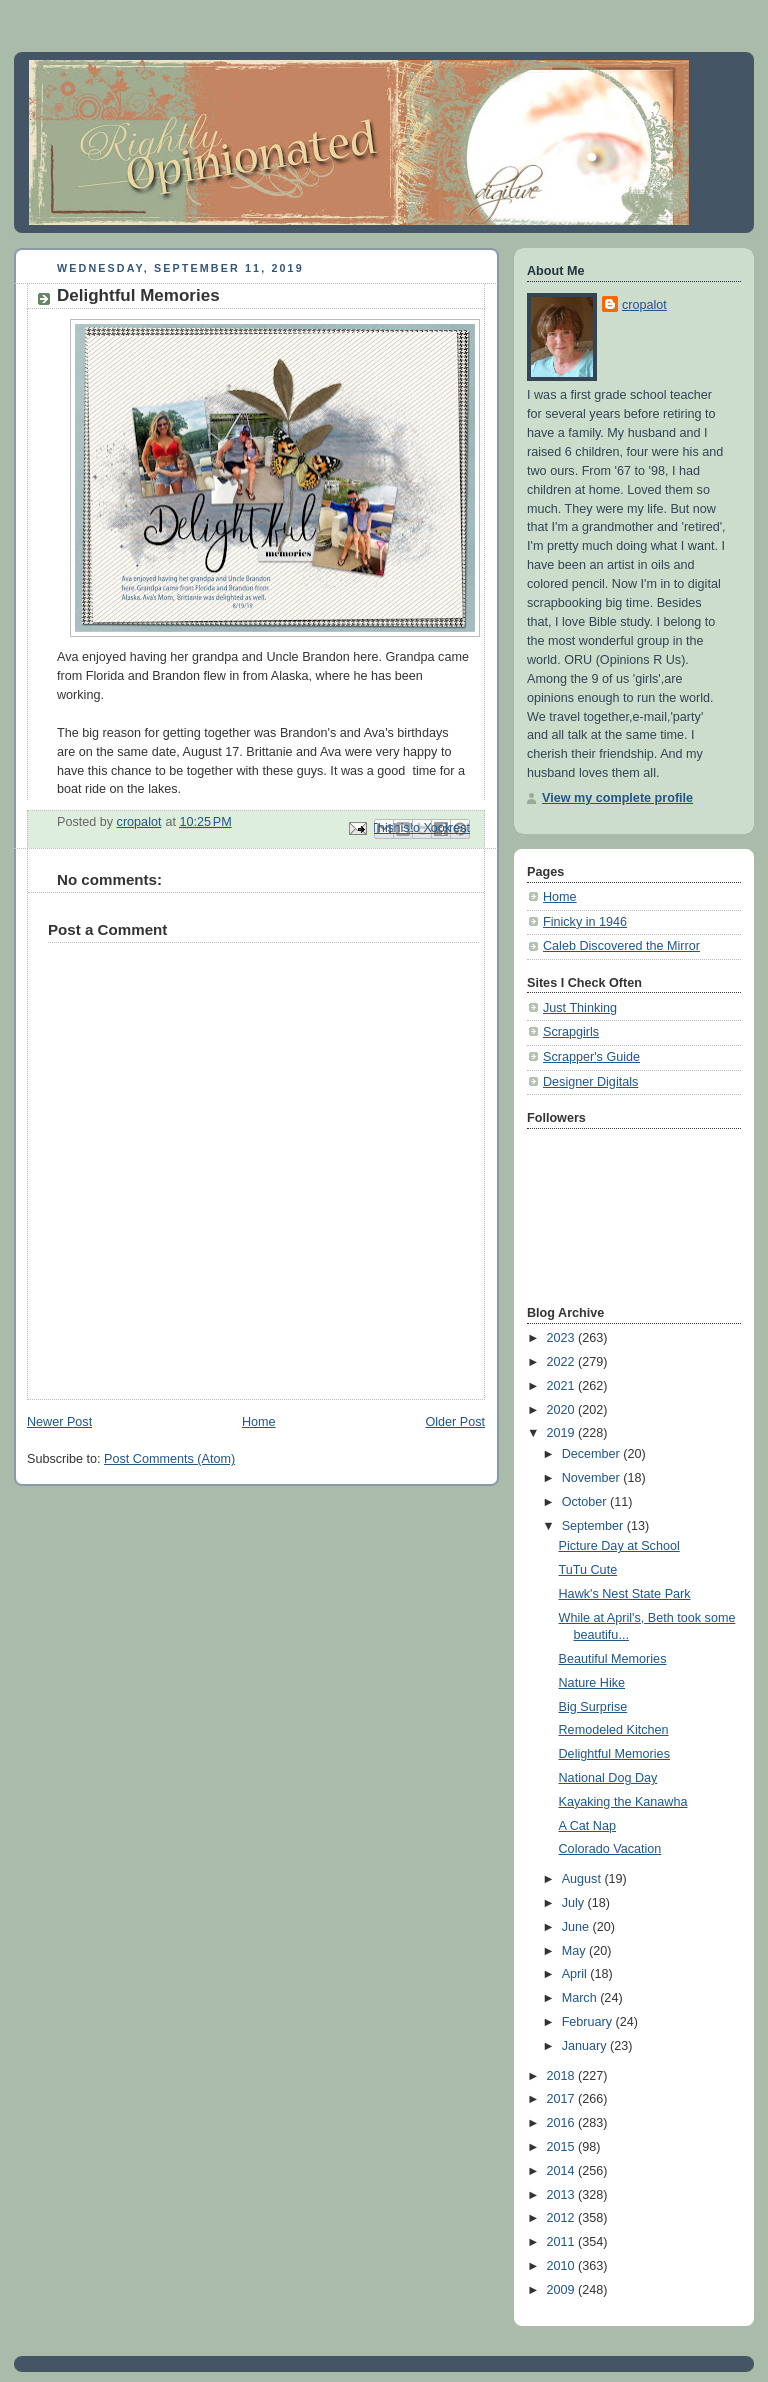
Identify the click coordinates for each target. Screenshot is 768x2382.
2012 (563, 2218)
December (593, 1454)
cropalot (644, 305)
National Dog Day (608, 1778)
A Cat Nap (587, 1826)
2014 (563, 2171)
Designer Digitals (590, 1082)
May (575, 1951)
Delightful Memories (614, 1754)
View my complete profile (617, 798)
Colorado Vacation (610, 1849)
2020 (563, 1410)
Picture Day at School (619, 1546)
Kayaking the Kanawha (623, 1802)
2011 (563, 2242)
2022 (563, 1362)
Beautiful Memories (613, 1659)
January (586, 2046)
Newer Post (59, 1422)
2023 (563, 1338)
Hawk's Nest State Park (625, 1594)
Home (259, 1422)
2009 (563, 2290)
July (575, 1903)
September (594, 1526)
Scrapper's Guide (591, 1057)
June (577, 1927)
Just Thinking (580, 1008)
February (589, 2022)
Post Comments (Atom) (169, 1459)
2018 (563, 2076)
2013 (563, 2195)
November (593, 1478)
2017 (563, 2099)
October (586, 1502)
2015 (563, 2147)
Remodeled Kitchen (614, 1730)
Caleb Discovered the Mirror (621, 946)
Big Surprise (593, 1707)
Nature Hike (592, 1683)
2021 (563, 1386)
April (576, 1974)
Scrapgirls (571, 1032)
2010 (563, 2266)
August (583, 1879)
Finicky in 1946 (585, 922)
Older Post (455, 1422)
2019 (563, 1433)
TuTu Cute (588, 1570)
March (581, 1998)
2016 (563, 2123)
